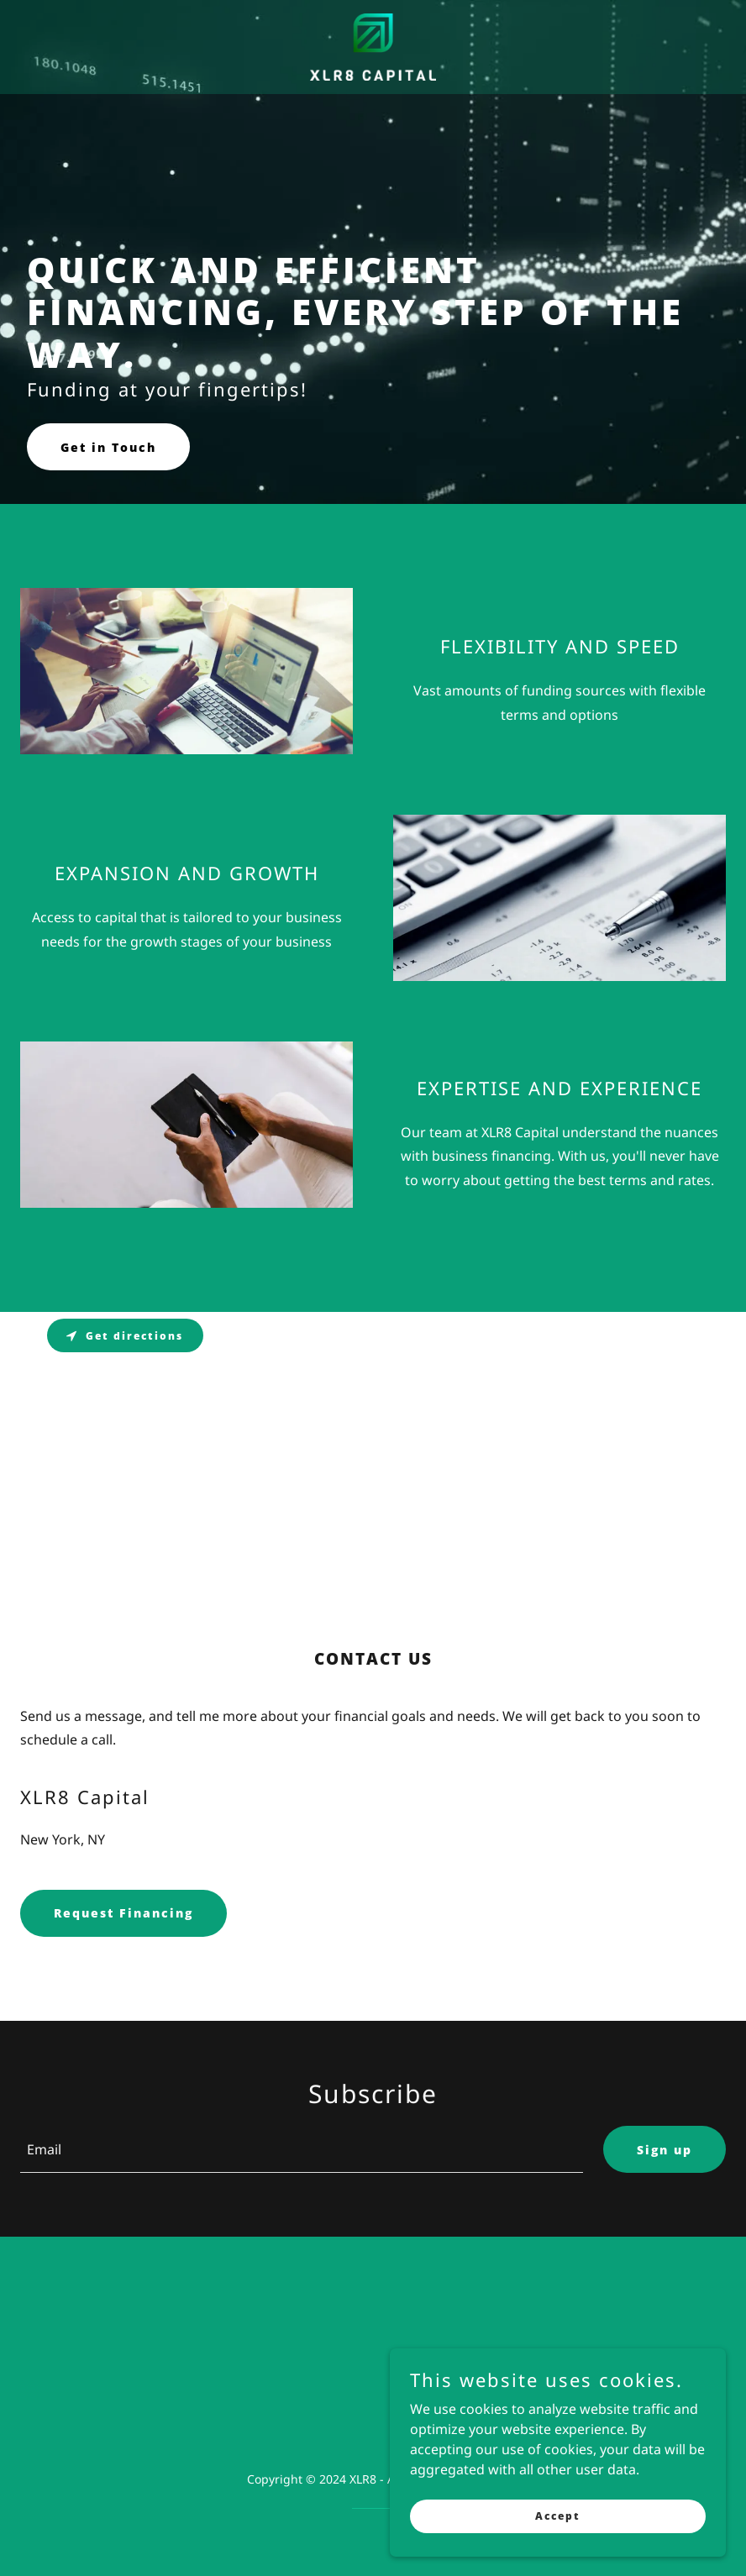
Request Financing (123, 1913)
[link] (372, 47)
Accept (558, 2516)
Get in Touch (108, 447)
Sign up (664, 2150)
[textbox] (301, 2149)
